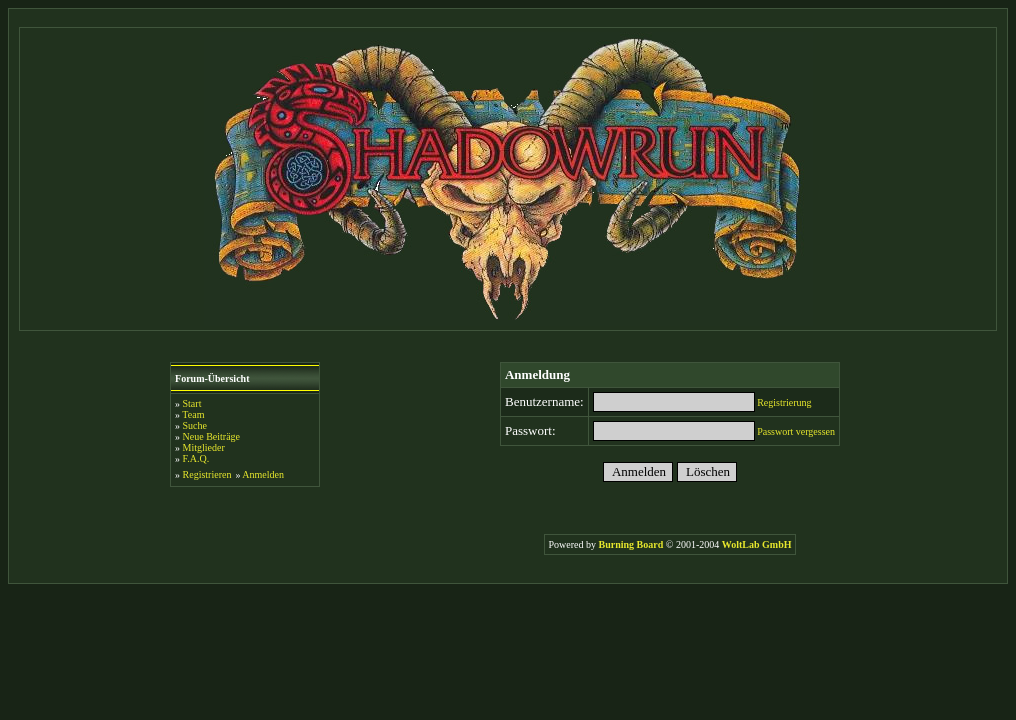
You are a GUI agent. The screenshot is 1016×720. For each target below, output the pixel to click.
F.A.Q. (196, 458)
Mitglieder (204, 447)
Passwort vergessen (796, 431)
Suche (195, 425)
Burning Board (632, 544)
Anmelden (263, 474)
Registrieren (207, 474)
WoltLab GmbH (757, 544)
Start (192, 403)
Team (193, 414)
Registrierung (784, 402)
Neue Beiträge (211, 436)
